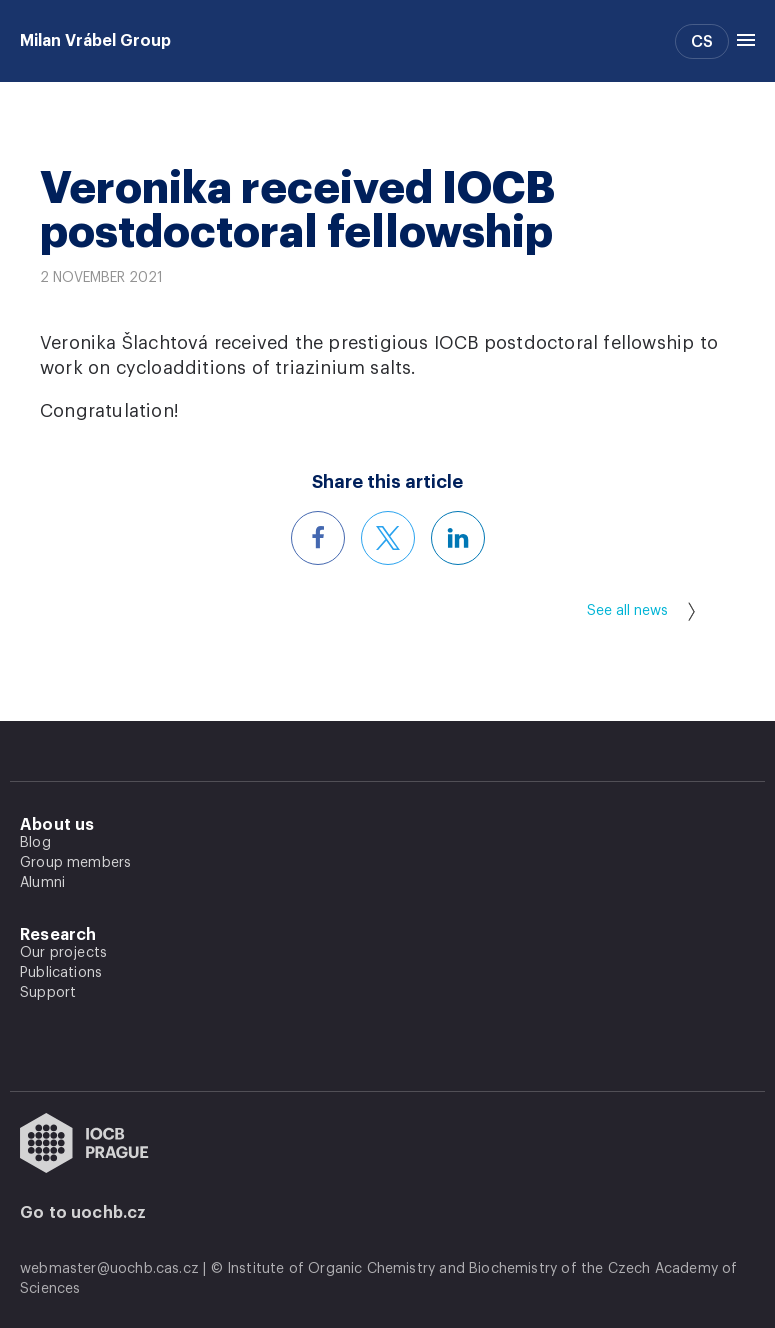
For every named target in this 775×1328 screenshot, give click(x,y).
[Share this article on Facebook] (318, 538)
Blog (35, 843)
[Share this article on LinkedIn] (458, 538)
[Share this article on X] (388, 538)
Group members (75, 863)
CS (702, 42)
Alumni (42, 883)
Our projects (63, 953)
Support (48, 993)
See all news (641, 611)
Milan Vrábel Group (95, 41)
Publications (61, 973)
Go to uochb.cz (83, 1213)
